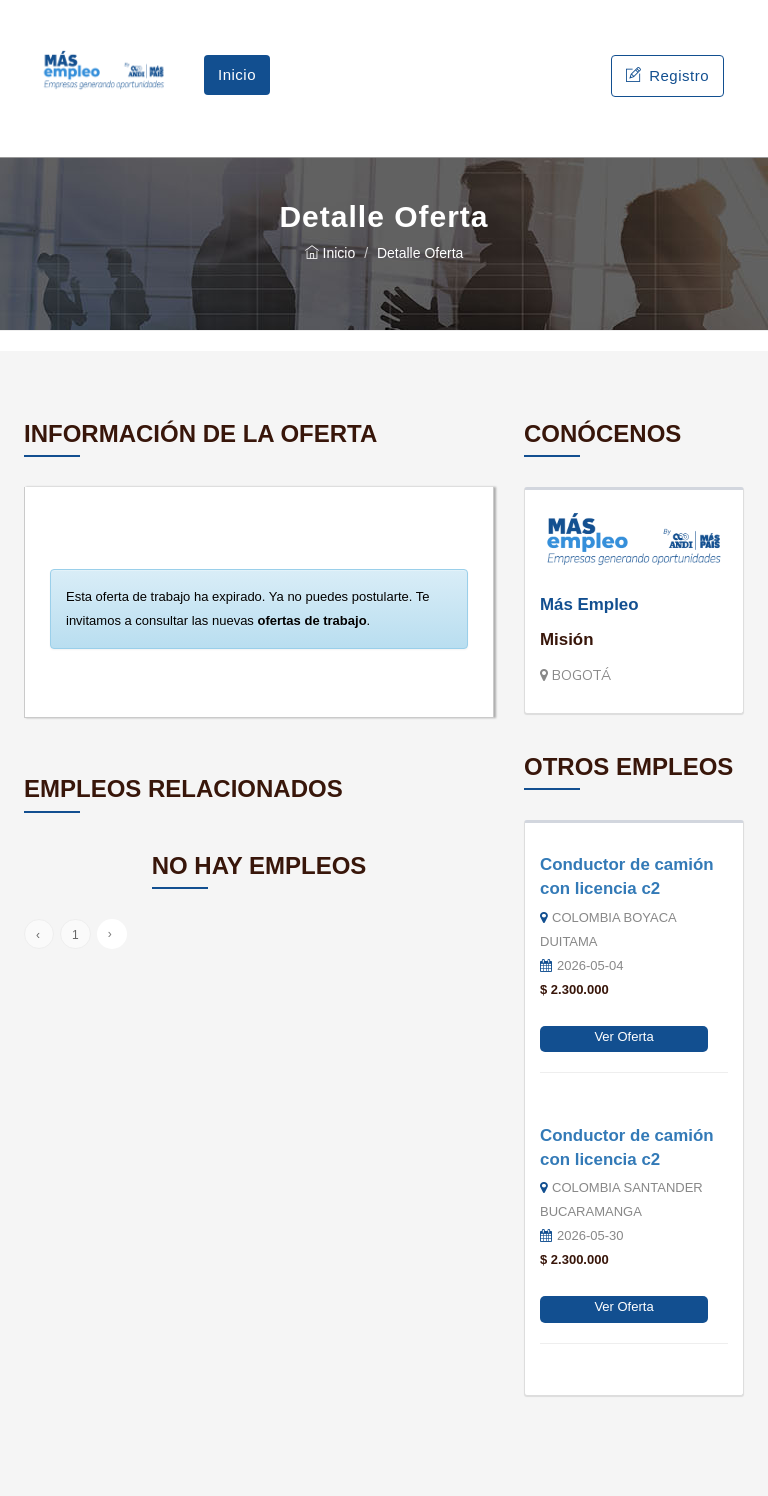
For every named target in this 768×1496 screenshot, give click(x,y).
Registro (667, 75)
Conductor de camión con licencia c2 (627, 876)
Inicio (237, 74)
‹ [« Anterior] (38, 935)
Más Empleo (589, 604)
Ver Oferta (623, 1036)
